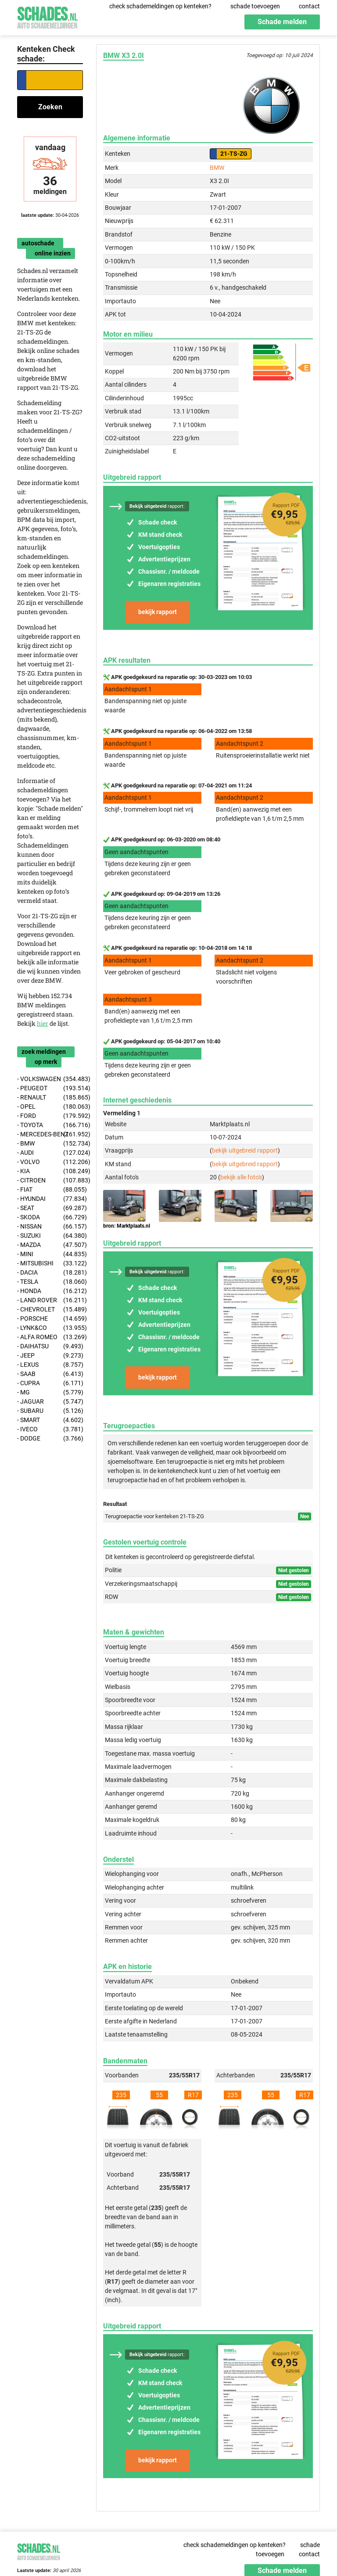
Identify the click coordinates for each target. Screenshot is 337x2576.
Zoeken (50, 107)
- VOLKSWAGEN (50, 1079)
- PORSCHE (50, 1318)
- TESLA (50, 1281)
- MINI (50, 1254)
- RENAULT (50, 1097)
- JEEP (50, 1355)
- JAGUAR (50, 1401)
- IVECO (50, 1429)
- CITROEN (50, 1180)
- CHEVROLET (50, 1309)
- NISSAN (50, 1226)
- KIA (50, 1171)
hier (42, 1023)
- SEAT (50, 1208)
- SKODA (50, 1217)
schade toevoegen (255, 6)
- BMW (50, 1143)
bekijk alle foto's (241, 1177)
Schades (47, 16)
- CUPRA (50, 1383)
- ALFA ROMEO (50, 1337)
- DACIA (50, 1272)
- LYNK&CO (50, 1328)
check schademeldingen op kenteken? (160, 6)
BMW (217, 167)
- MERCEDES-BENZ (50, 1134)
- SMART (50, 1420)
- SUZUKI (50, 1235)
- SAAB (50, 1374)
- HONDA (50, 1291)
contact (309, 6)
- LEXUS (50, 1364)
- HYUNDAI (50, 1199)
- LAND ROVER (50, 1300)
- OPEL (50, 1106)
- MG (50, 1392)
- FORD (50, 1116)
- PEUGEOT (50, 1088)
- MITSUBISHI (50, 1263)
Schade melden (282, 22)
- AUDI (50, 1152)
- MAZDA (50, 1245)
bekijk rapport (157, 611)
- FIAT (50, 1189)
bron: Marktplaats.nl (126, 1226)
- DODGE (50, 1438)
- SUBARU (50, 1411)
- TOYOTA (50, 1125)
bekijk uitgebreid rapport (245, 1150)
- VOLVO (50, 1162)
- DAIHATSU (50, 1346)
